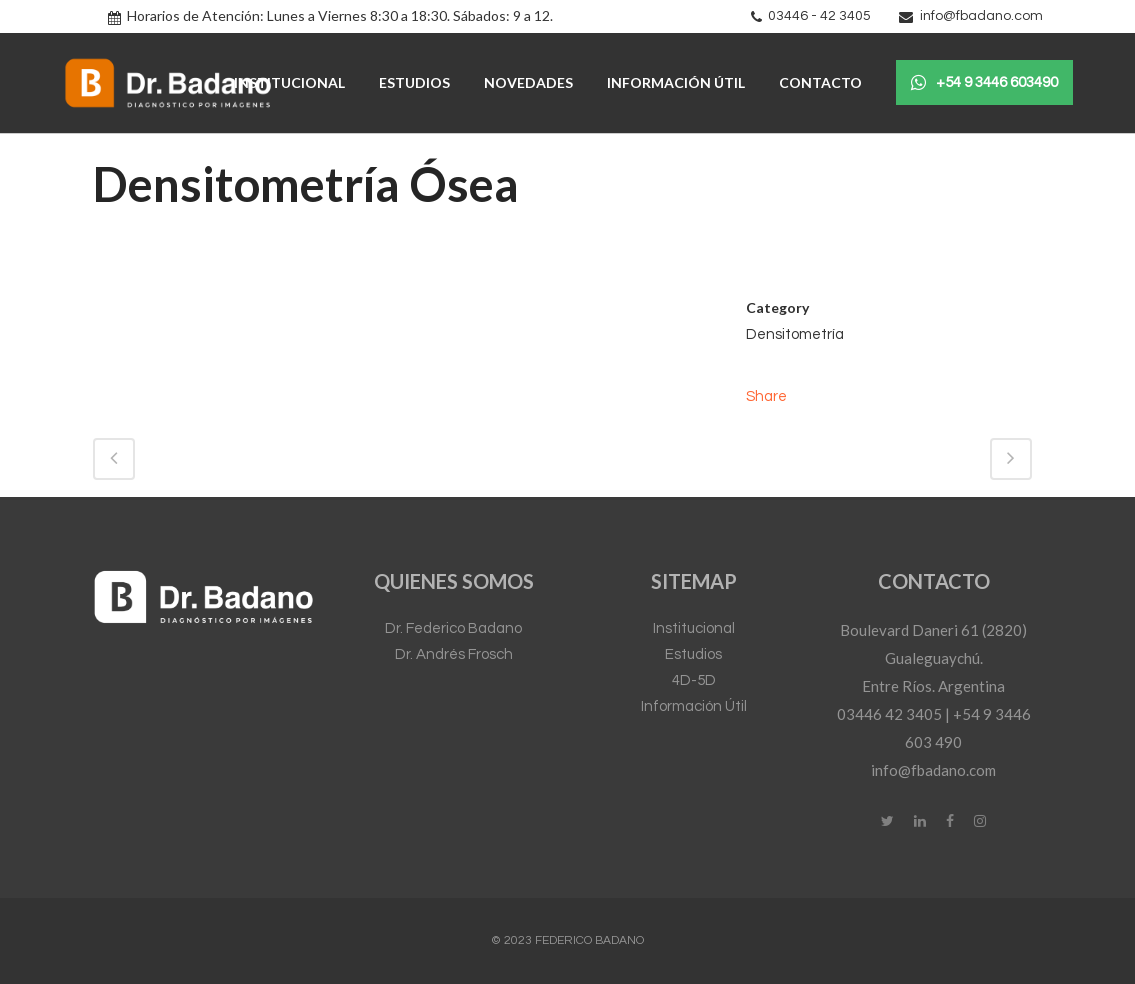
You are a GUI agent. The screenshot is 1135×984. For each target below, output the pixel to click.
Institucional (694, 628)
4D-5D (694, 680)
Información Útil (694, 706)
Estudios (693, 654)
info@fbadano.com (981, 16)
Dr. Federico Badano (453, 628)
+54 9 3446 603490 (984, 83)
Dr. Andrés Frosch (454, 654)
